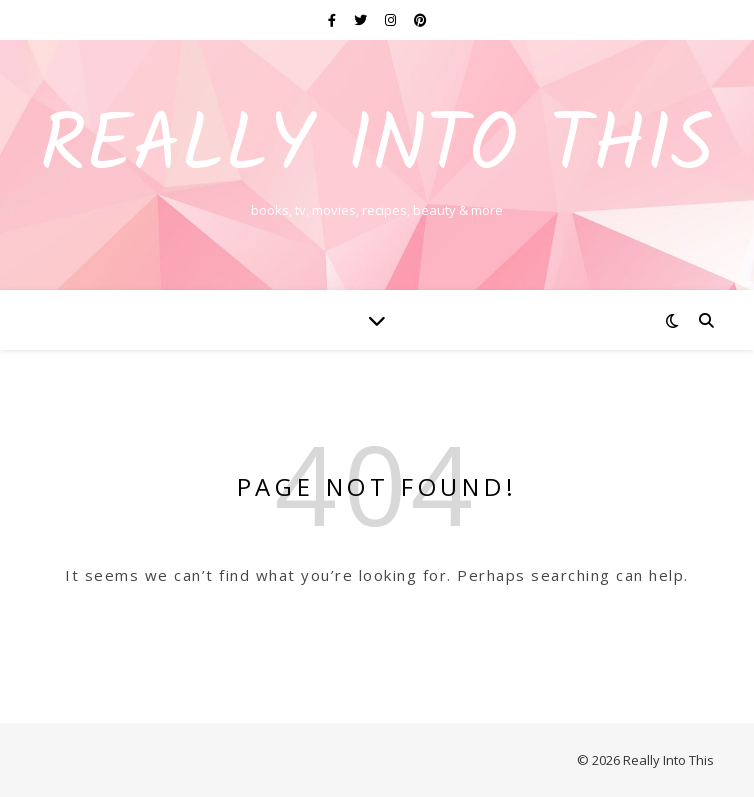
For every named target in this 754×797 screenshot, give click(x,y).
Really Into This (377, 148)
